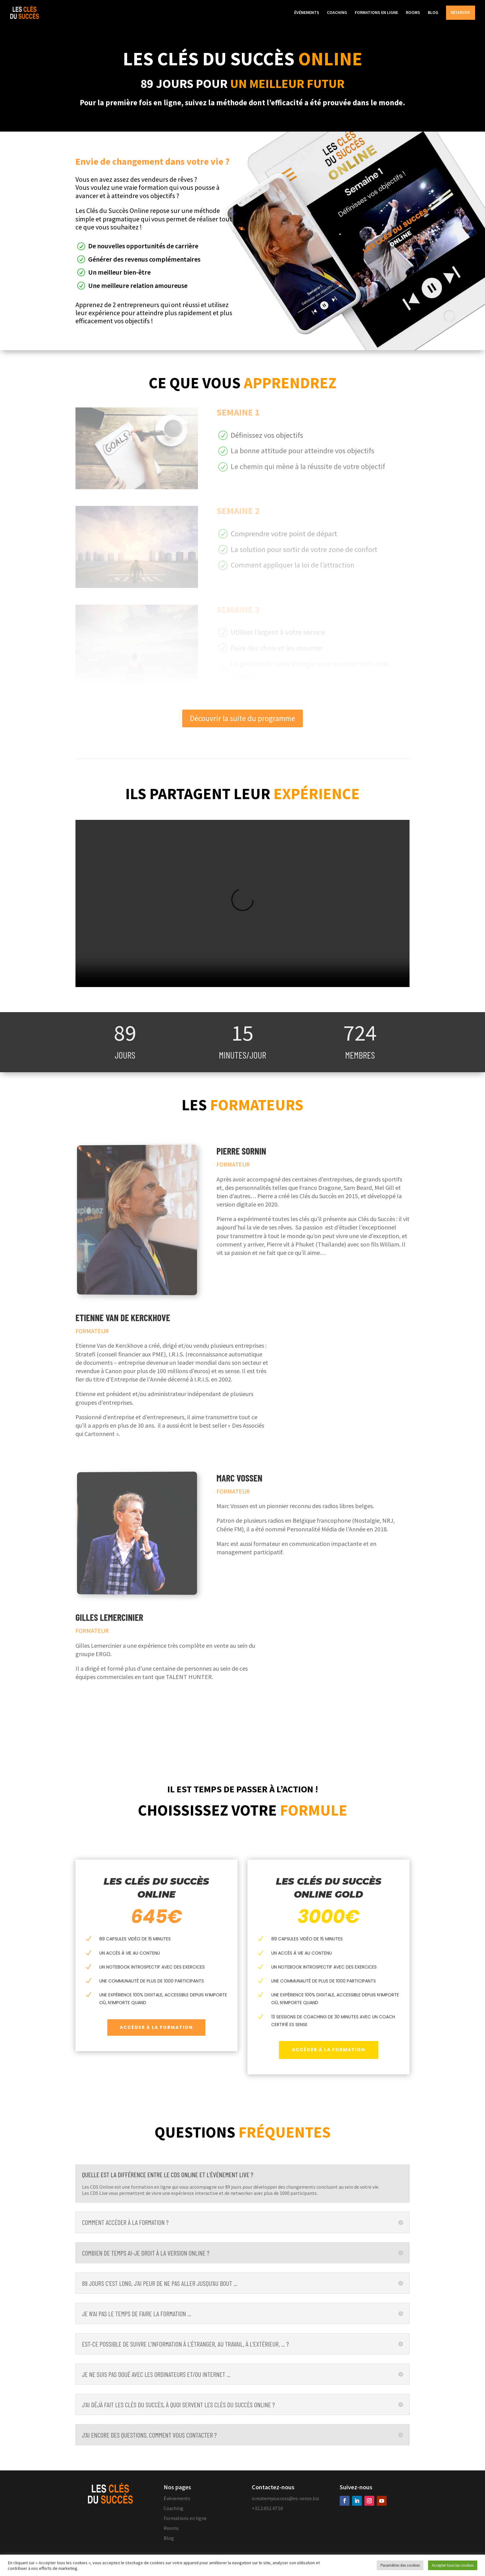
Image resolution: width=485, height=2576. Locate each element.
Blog (169, 2538)
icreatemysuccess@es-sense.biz (285, 2498)
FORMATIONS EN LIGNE (376, 12)
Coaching (173, 2508)
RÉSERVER (460, 12)
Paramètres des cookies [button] (400, 2565)
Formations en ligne (185, 2518)
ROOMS (413, 12)
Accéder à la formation (156, 2027)
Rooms (171, 2528)
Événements (177, 2498)
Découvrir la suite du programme (242, 718)
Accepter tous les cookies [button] (453, 2565)
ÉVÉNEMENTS (306, 12)
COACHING (337, 12)
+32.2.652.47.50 (267, 2508)
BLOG (433, 12)
